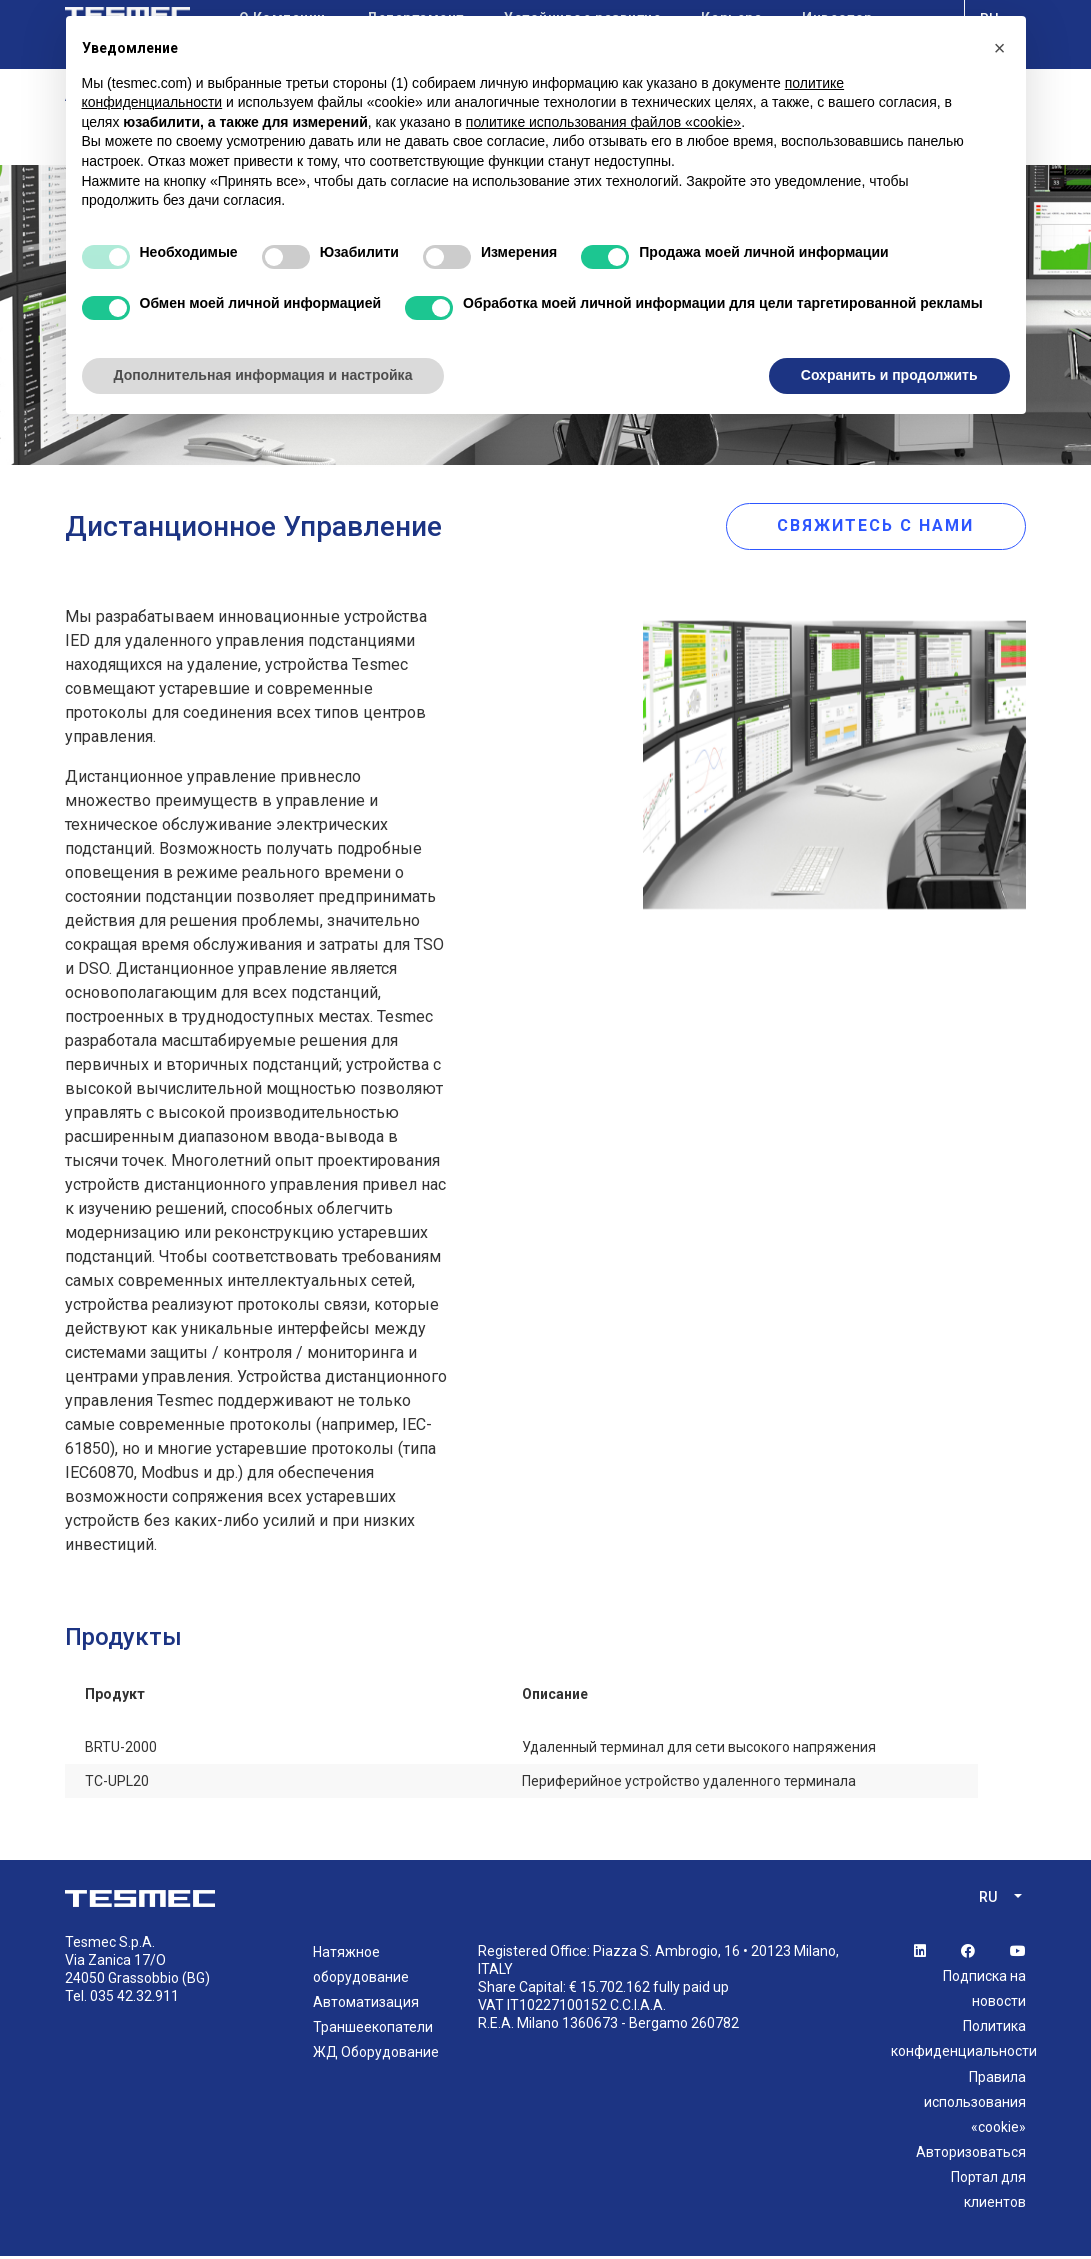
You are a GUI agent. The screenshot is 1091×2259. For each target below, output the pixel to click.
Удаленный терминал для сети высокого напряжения (699, 1751)
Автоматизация (366, 2006)
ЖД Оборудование (376, 2056)
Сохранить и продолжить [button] (889, 375)
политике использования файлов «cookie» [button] (603, 122)
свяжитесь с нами (885, 526)
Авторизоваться (971, 2156)
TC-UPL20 (117, 1785)
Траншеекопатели (373, 2031)
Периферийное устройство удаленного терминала (689, 1785)
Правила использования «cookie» (975, 2105)
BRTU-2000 (121, 1751)
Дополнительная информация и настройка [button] (263, 375)
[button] (1000, 48)
